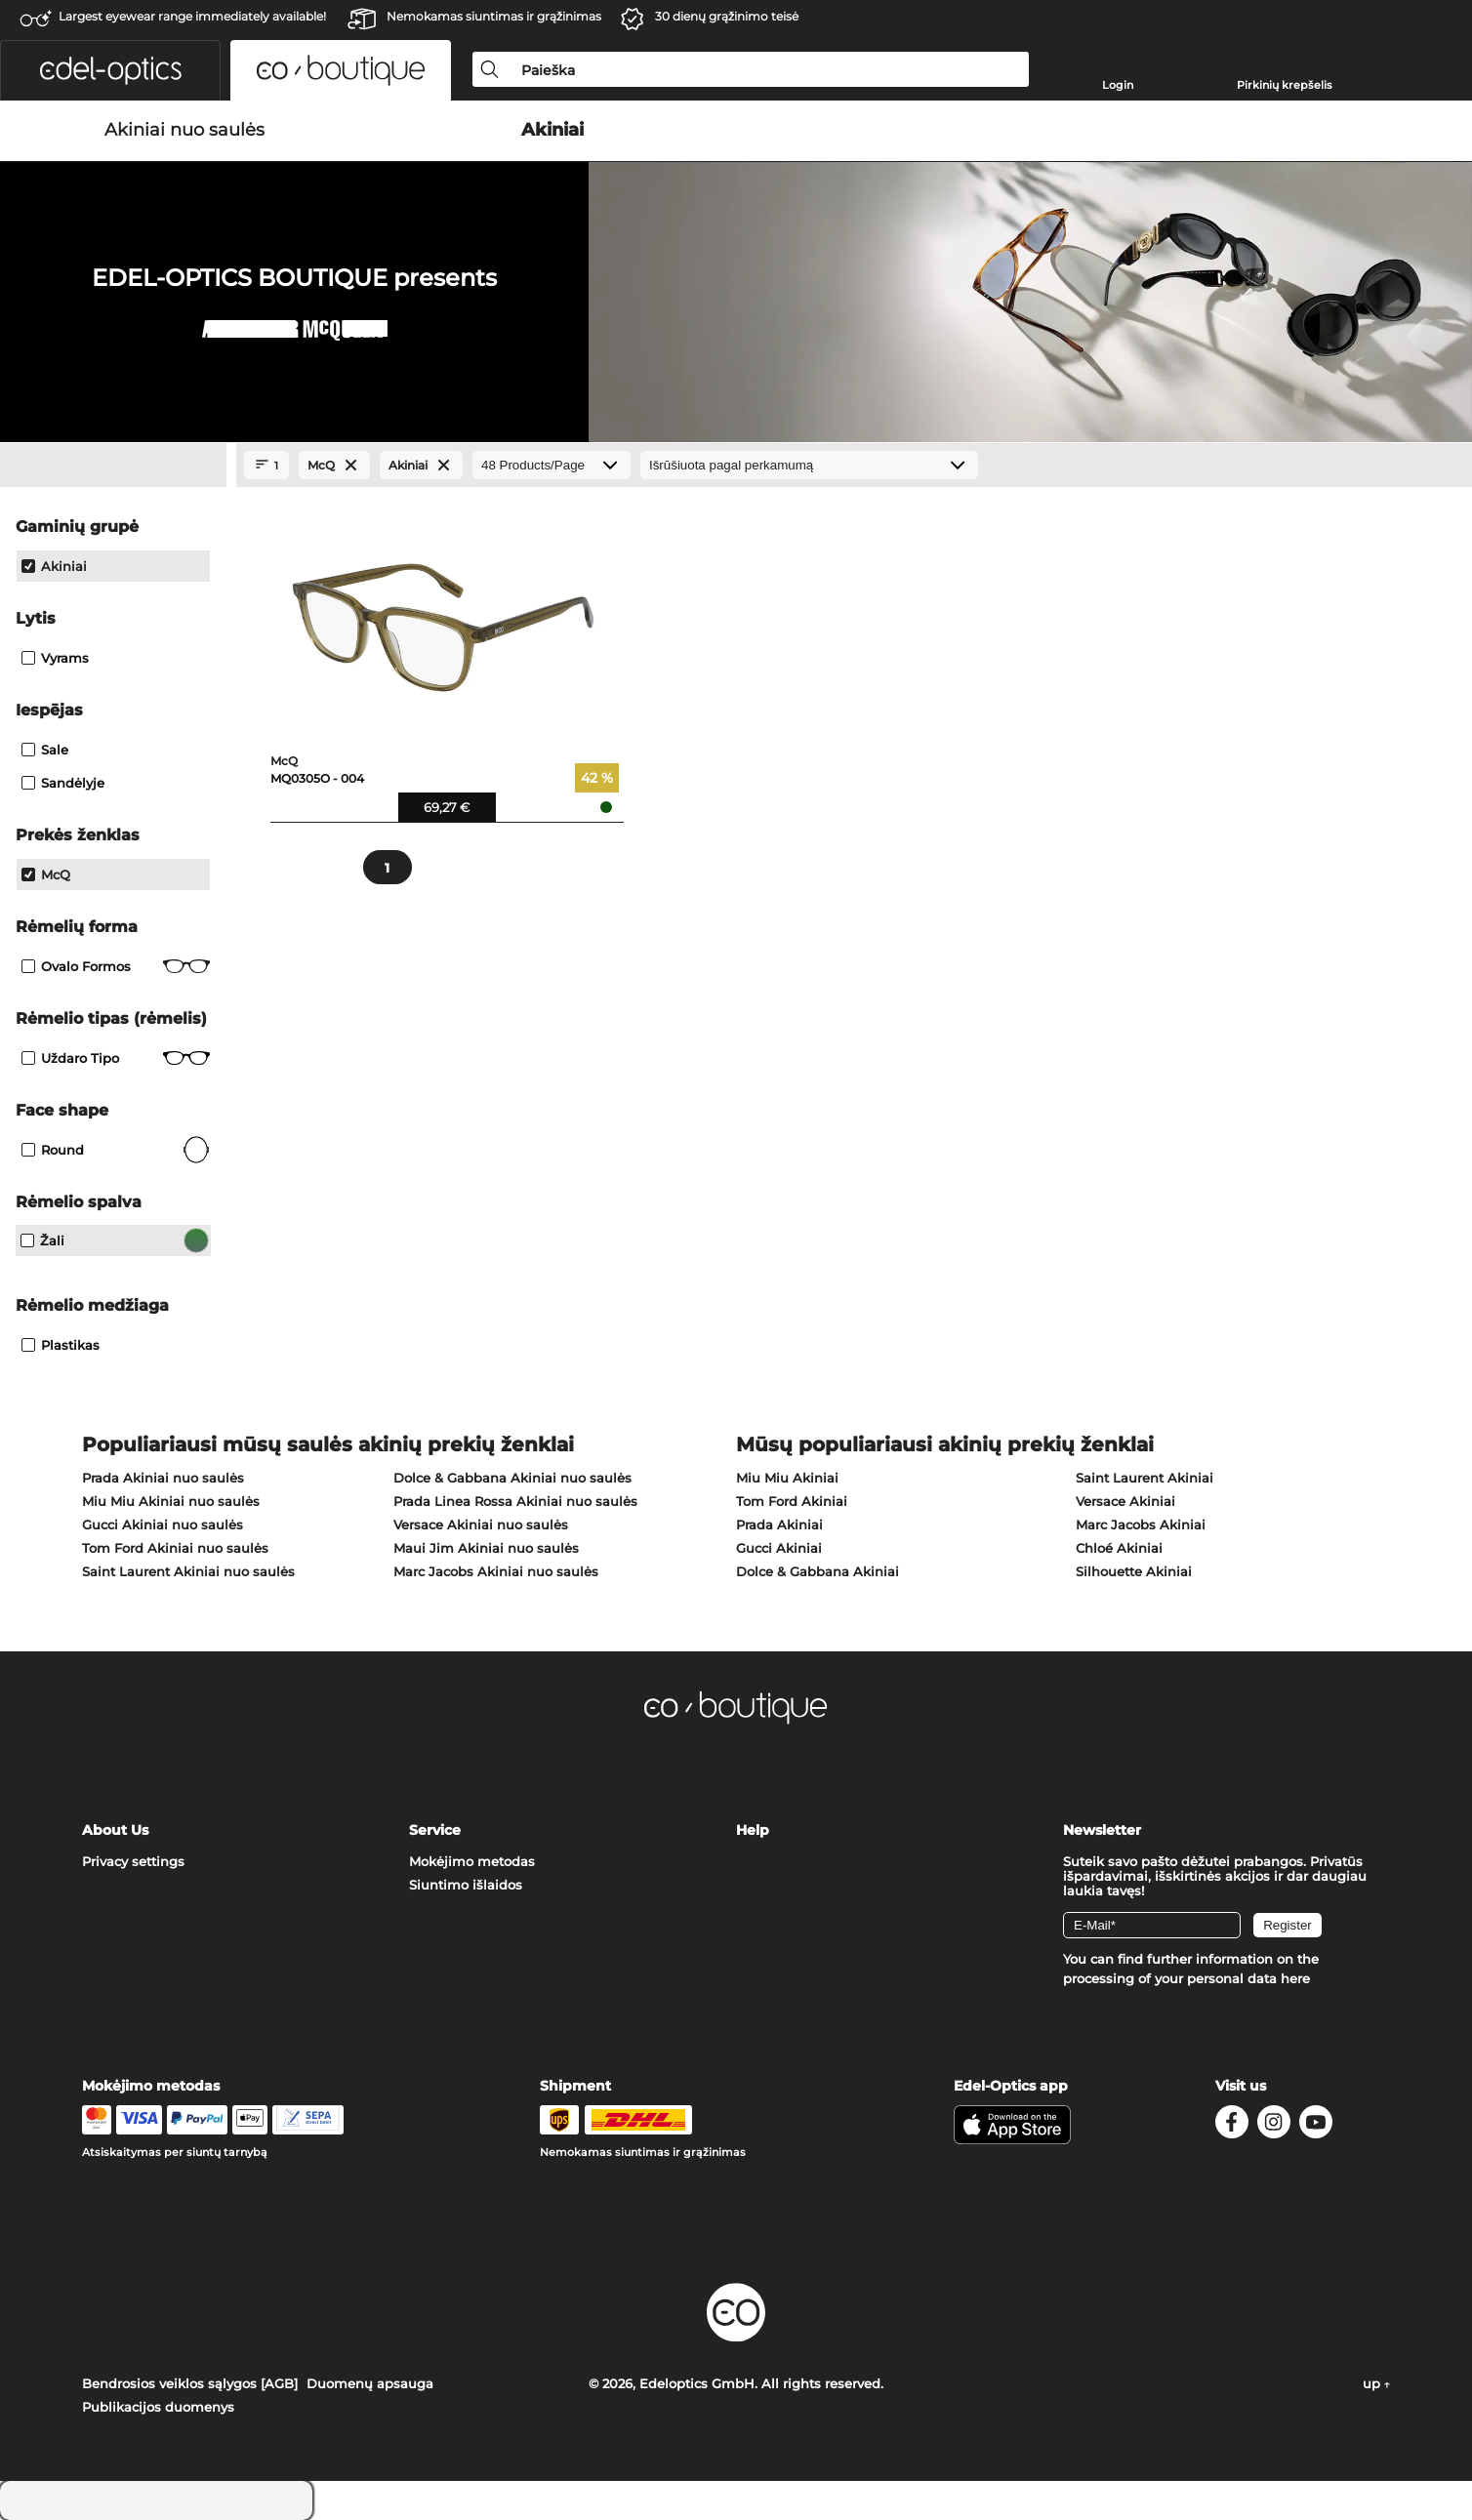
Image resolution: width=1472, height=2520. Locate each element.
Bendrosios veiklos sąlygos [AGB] (190, 2383)
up (1376, 2383)
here (1295, 1978)
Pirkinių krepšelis (1284, 85)
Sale (44, 749)
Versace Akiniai (1125, 1501)
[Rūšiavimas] (809, 465)
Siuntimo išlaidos (465, 1884)
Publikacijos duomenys (158, 2407)
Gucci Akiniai (779, 1548)
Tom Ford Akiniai (791, 1501)
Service (435, 1830)
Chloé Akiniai (1119, 1548)
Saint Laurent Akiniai (1144, 1477)
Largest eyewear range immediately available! (192, 16)
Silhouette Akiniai (1134, 1571)
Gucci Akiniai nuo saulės (162, 1524)
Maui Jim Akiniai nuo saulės (486, 1548)
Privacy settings (133, 1861)
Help (752, 1830)
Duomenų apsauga (370, 2383)
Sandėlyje (62, 783)
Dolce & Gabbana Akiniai (817, 1571)
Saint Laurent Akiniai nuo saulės (188, 1571)
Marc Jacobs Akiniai (1141, 1524)
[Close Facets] (113, 465)
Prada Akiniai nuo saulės (163, 1477)
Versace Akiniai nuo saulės (480, 1524)
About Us (115, 1830)
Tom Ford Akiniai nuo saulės (175, 1548)
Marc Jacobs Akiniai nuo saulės (495, 1571)
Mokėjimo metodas (472, 1861)
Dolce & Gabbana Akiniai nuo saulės (512, 1477)
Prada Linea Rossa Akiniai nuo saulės (515, 1501)
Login (1117, 85)
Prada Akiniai (779, 1524)
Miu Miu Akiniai (787, 1477)
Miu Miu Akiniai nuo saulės (171, 1501)
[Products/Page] (551, 465)
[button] (110, 70)
